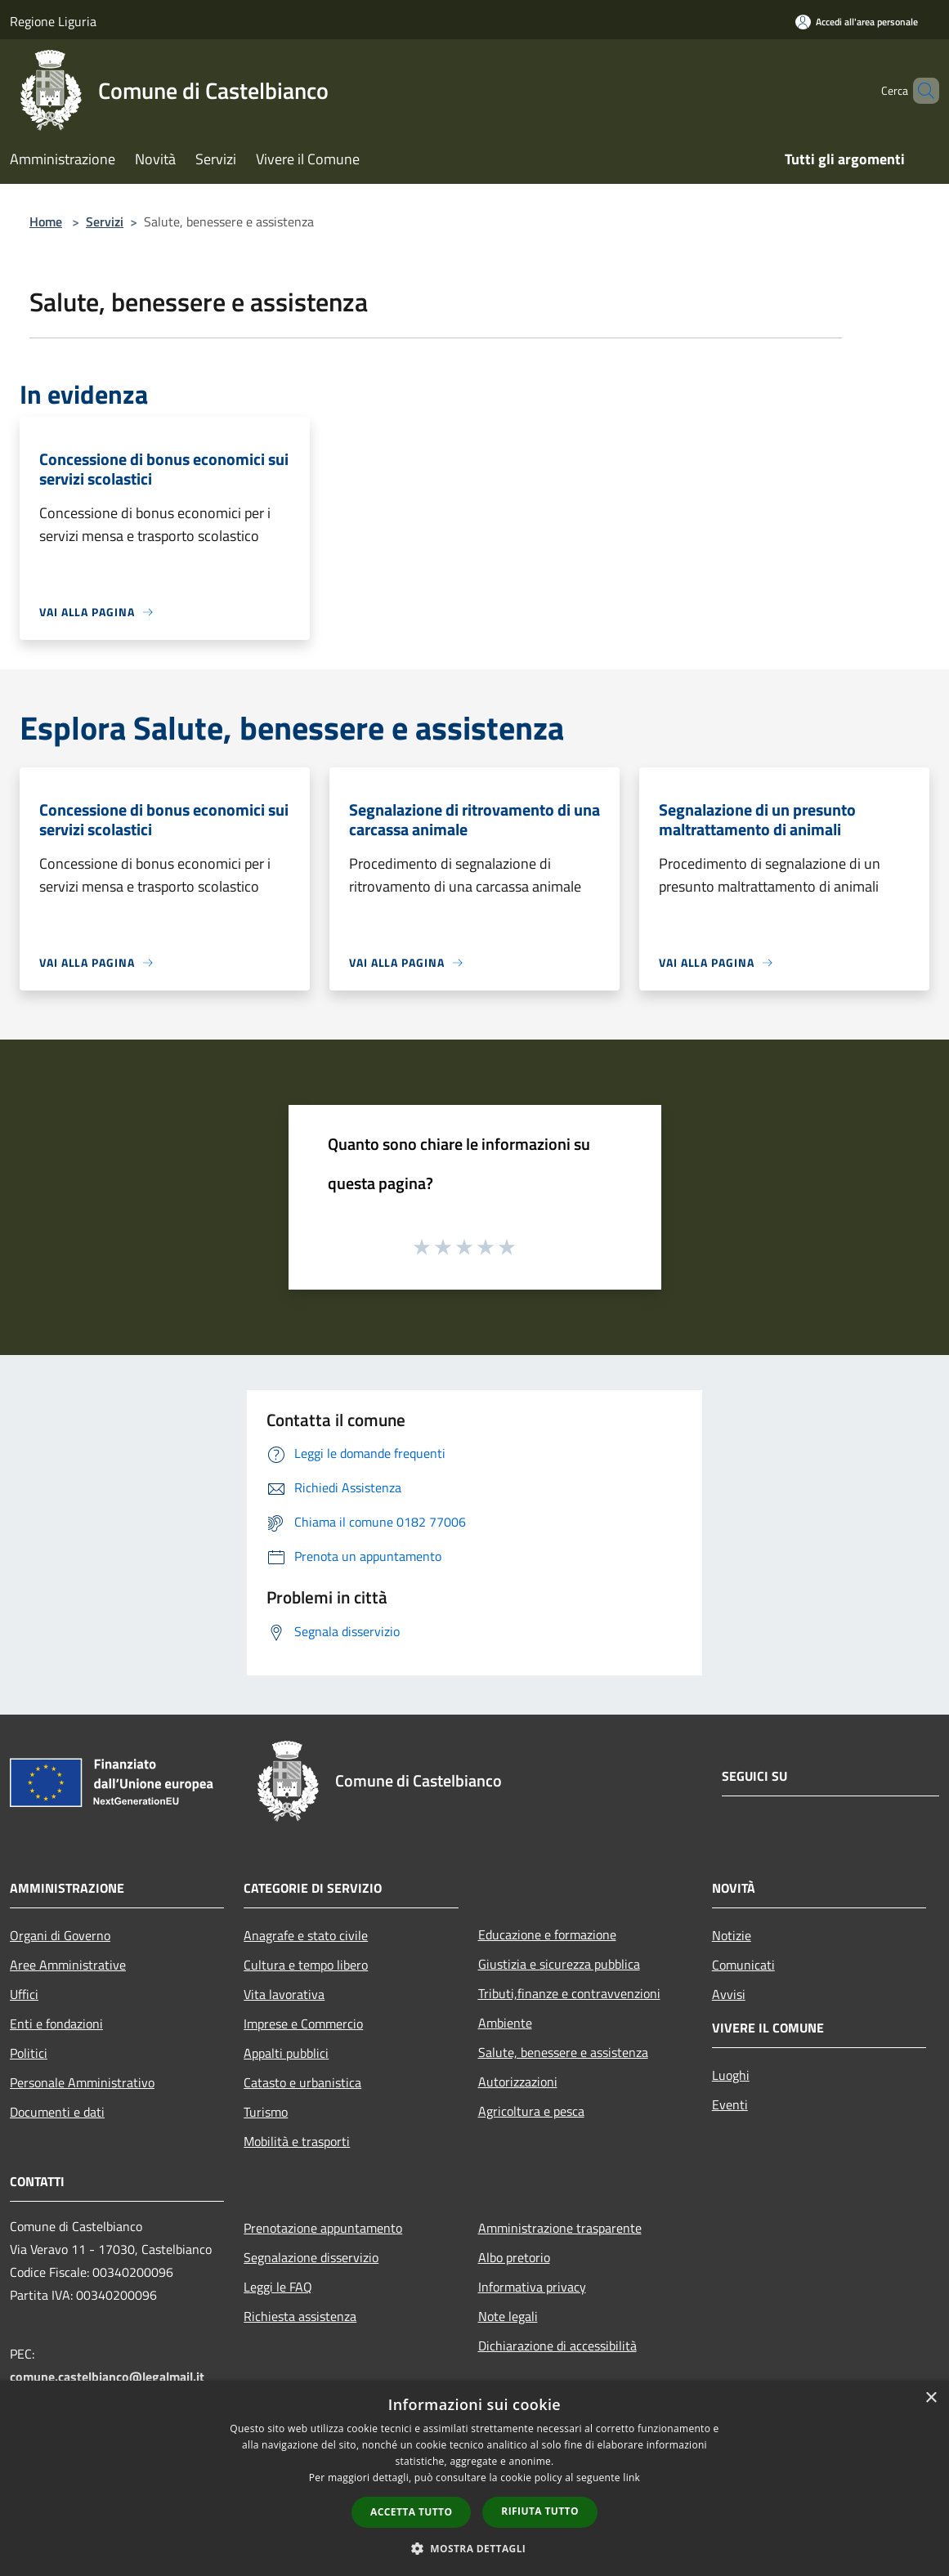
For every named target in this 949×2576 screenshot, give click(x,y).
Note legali (508, 2316)
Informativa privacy (532, 2286)
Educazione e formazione (547, 1934)
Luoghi (731, 2075)
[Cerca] (919, 90)
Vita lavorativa (284, 1994)
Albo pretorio (514, 2257)
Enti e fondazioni (56, 2023)
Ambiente (505, 2023)
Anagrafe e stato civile (306, 1935)
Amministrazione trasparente (560, 2228)
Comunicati (743, 1964)
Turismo (266, 2112)
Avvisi (728, 1994)
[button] (474, 2548)
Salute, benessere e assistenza (563, 2052)
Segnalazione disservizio (311, 2257)
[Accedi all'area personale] (856, 21)
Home (45, 221)
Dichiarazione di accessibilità (557, 2345)
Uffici (24, 1994)
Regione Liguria (53, 21)
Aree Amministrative (68, 1964)
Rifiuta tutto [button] (540, 2511)
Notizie (731, 1935)
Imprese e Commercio (303, 2023)
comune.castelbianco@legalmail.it (107, 2376)
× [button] (930, 2398)
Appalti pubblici (286, 2053)
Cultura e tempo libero (306, 1964)
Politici (28, 2053)
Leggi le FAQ (278, 2286)
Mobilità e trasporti (297, 2141)
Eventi (730, 2104)
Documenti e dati (57, 2112)
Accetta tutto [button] (411, 2512)
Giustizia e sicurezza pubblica (559, 1964)
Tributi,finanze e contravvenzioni (569, 1993)
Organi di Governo (60, 1935)
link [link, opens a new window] (631, 2477)
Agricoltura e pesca (531, 2111)
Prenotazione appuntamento (323, 2228)
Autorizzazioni (517, 2081)
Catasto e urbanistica (302, 2082)
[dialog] (474, 2478)
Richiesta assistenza (300, 2316)
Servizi (104, 221)
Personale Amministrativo (82, 2082)
